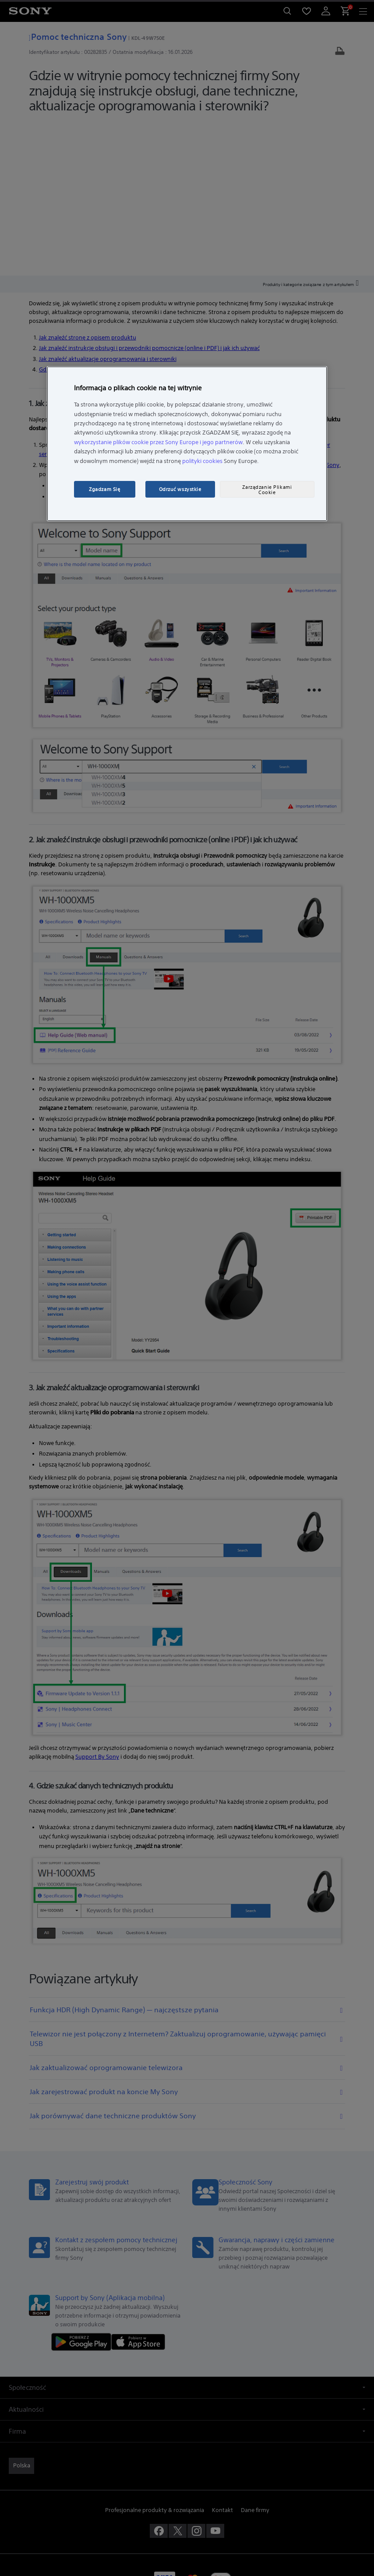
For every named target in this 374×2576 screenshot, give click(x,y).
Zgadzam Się (104, 488)
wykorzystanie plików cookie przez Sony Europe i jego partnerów (158, 442)
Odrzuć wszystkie (180, 488)
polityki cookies (202, 461)
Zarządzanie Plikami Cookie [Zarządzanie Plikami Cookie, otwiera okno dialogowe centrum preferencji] (267, 489)
